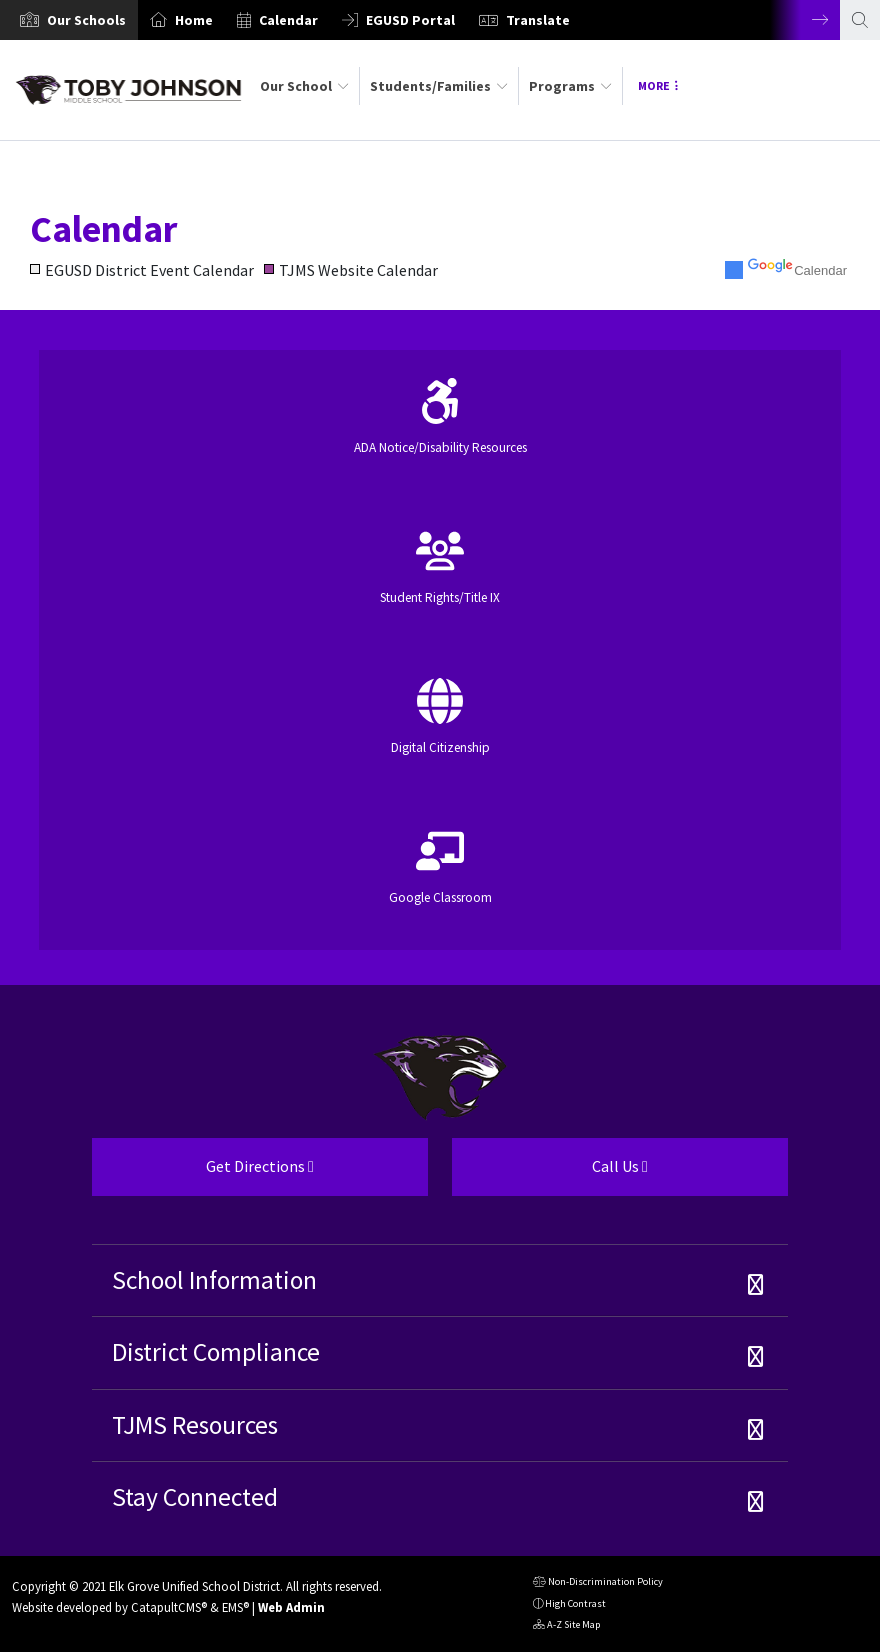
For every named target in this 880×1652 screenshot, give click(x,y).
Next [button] (805, 20)
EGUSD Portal (410, 20)
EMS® (235, 1607)
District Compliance (216, 1352)
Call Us (550, 1174)
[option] (69, 20)
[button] (86, 20)
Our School (304, 86)
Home (194, 20)
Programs (570, 86)
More (658, 85)
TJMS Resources (195, 1425)
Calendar (288, 20)
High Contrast (575, 1603)
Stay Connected (195, 1497)
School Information (214, 1280)
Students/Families (439, 86)
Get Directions (203, 1174)
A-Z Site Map (566, 1626)
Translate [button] (538, 20)
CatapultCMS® (169, 1607)
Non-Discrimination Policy (598, 1583)
